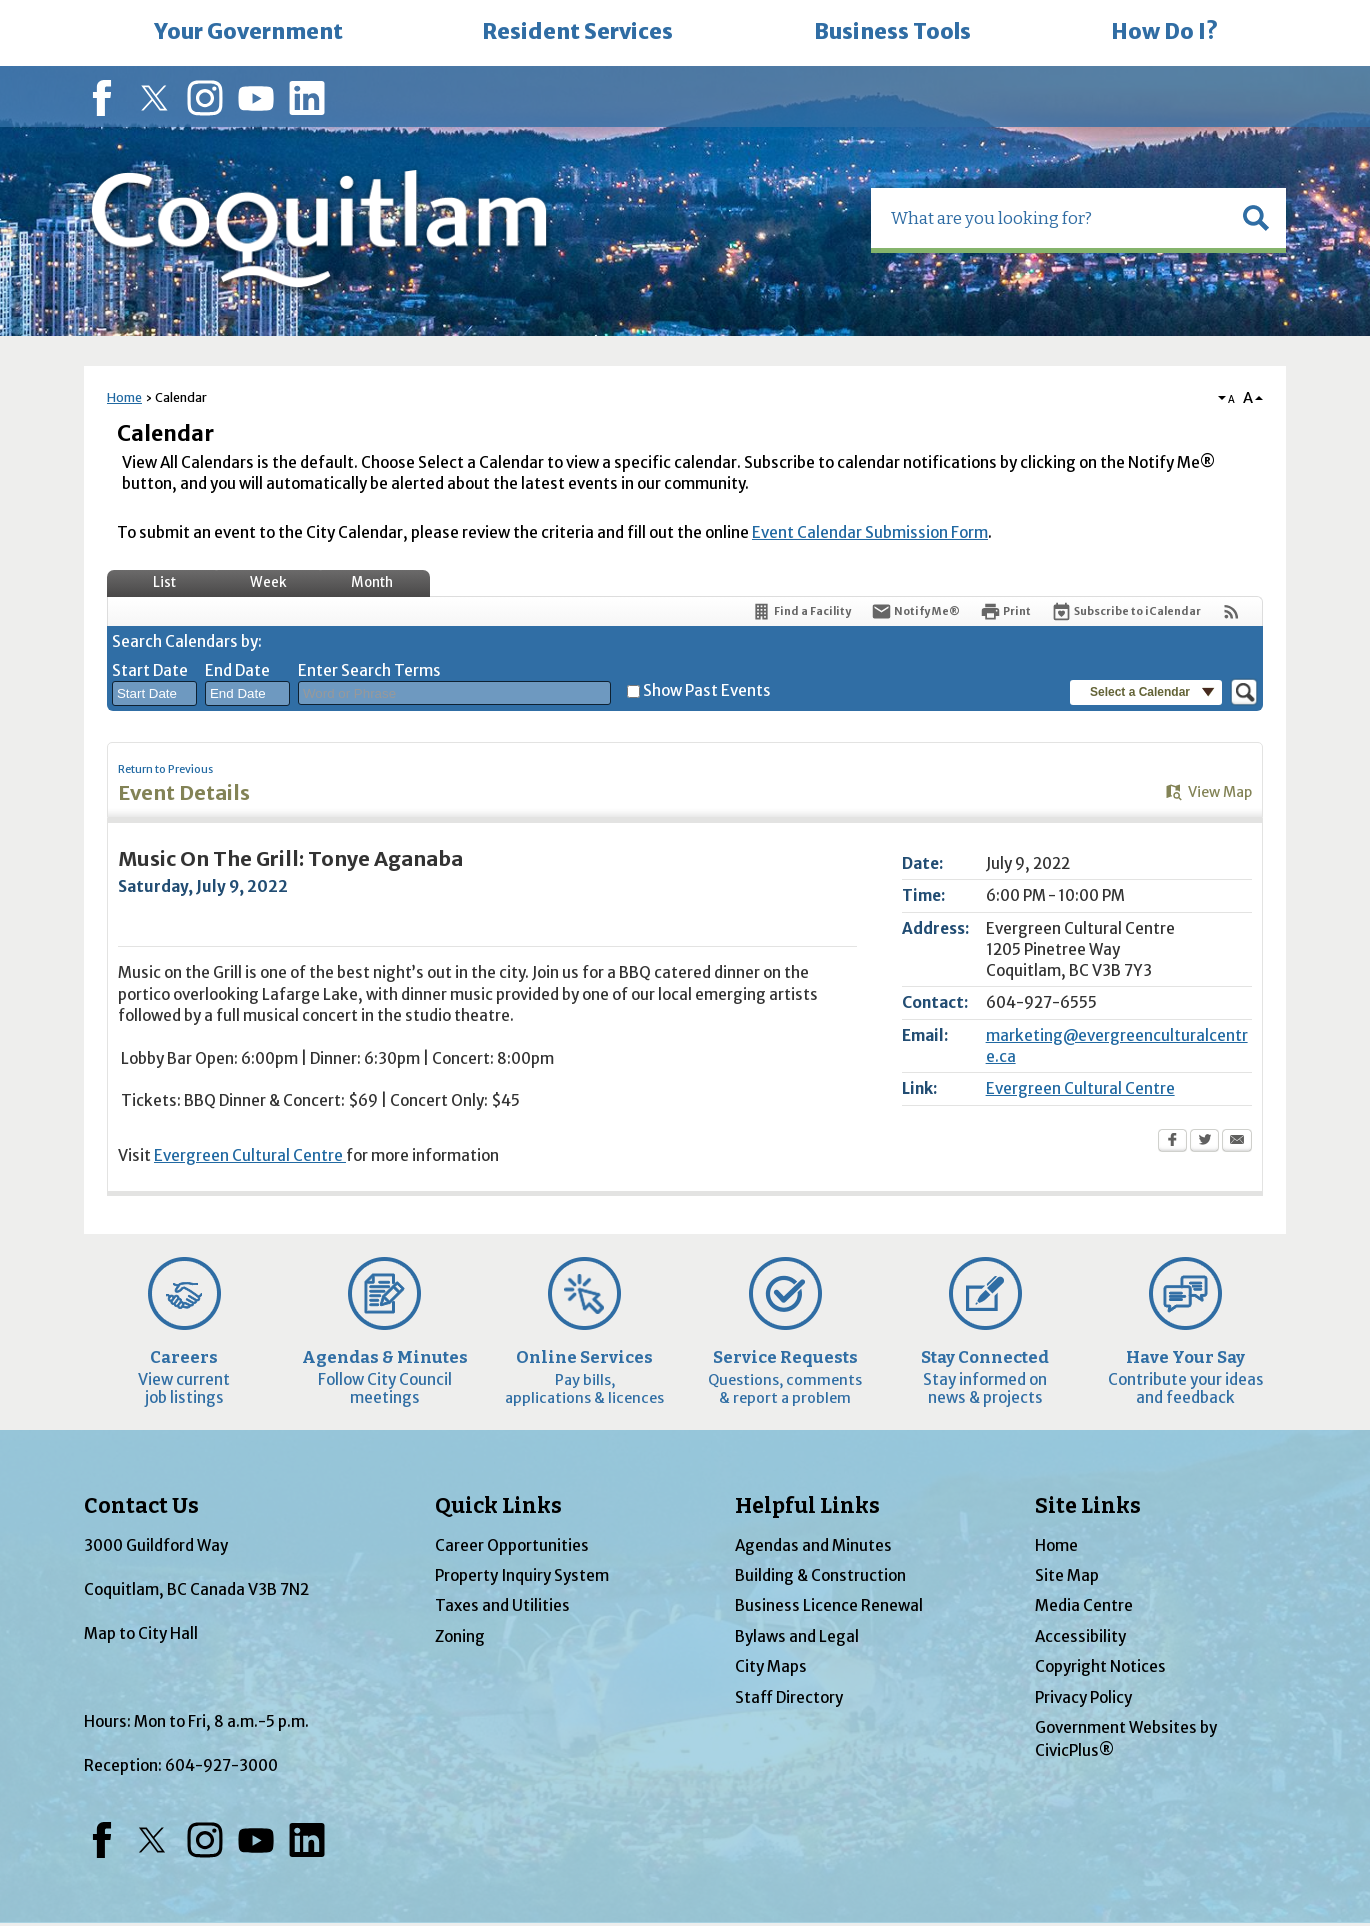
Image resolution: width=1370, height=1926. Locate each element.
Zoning (460, 1636)
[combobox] (154, 694)
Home (124, 397)
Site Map (1067, 1575)
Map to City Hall (141, 1633)
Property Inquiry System (522, 1575)
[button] (1256, 218)
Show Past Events (707, 690)
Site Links (1088, 1506)
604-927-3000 (221, 1765)
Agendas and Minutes (813, 1545)
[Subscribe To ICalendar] (1126, 611)
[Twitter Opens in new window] (1204, 1142)
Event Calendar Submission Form (870, 532)
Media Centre (1084, 1605)
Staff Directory (789, 1697)
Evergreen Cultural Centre (250, 1155)
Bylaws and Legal (797, 1636)
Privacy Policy (1083, 1697)
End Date (237, 670)
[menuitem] (248, 33)
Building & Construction (820, 1575)
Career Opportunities (512, 1545)
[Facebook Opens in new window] (1172, 1142)
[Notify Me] (915, 611)
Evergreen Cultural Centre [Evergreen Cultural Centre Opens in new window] (1080, 1088)
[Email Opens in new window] (1237, 1142)
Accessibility (1080, 1636)
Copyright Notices (1100, 1666)
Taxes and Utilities (502, 1605)
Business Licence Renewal (829, 1605)
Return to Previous (165, 769)
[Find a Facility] (801, 611)
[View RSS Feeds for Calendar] (1231, 611)
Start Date (150, 670)
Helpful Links (807, 1506)
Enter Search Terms (369, 670)
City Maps (771, 1666)
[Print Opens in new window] (1005, 611)
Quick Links (498, 1506)
